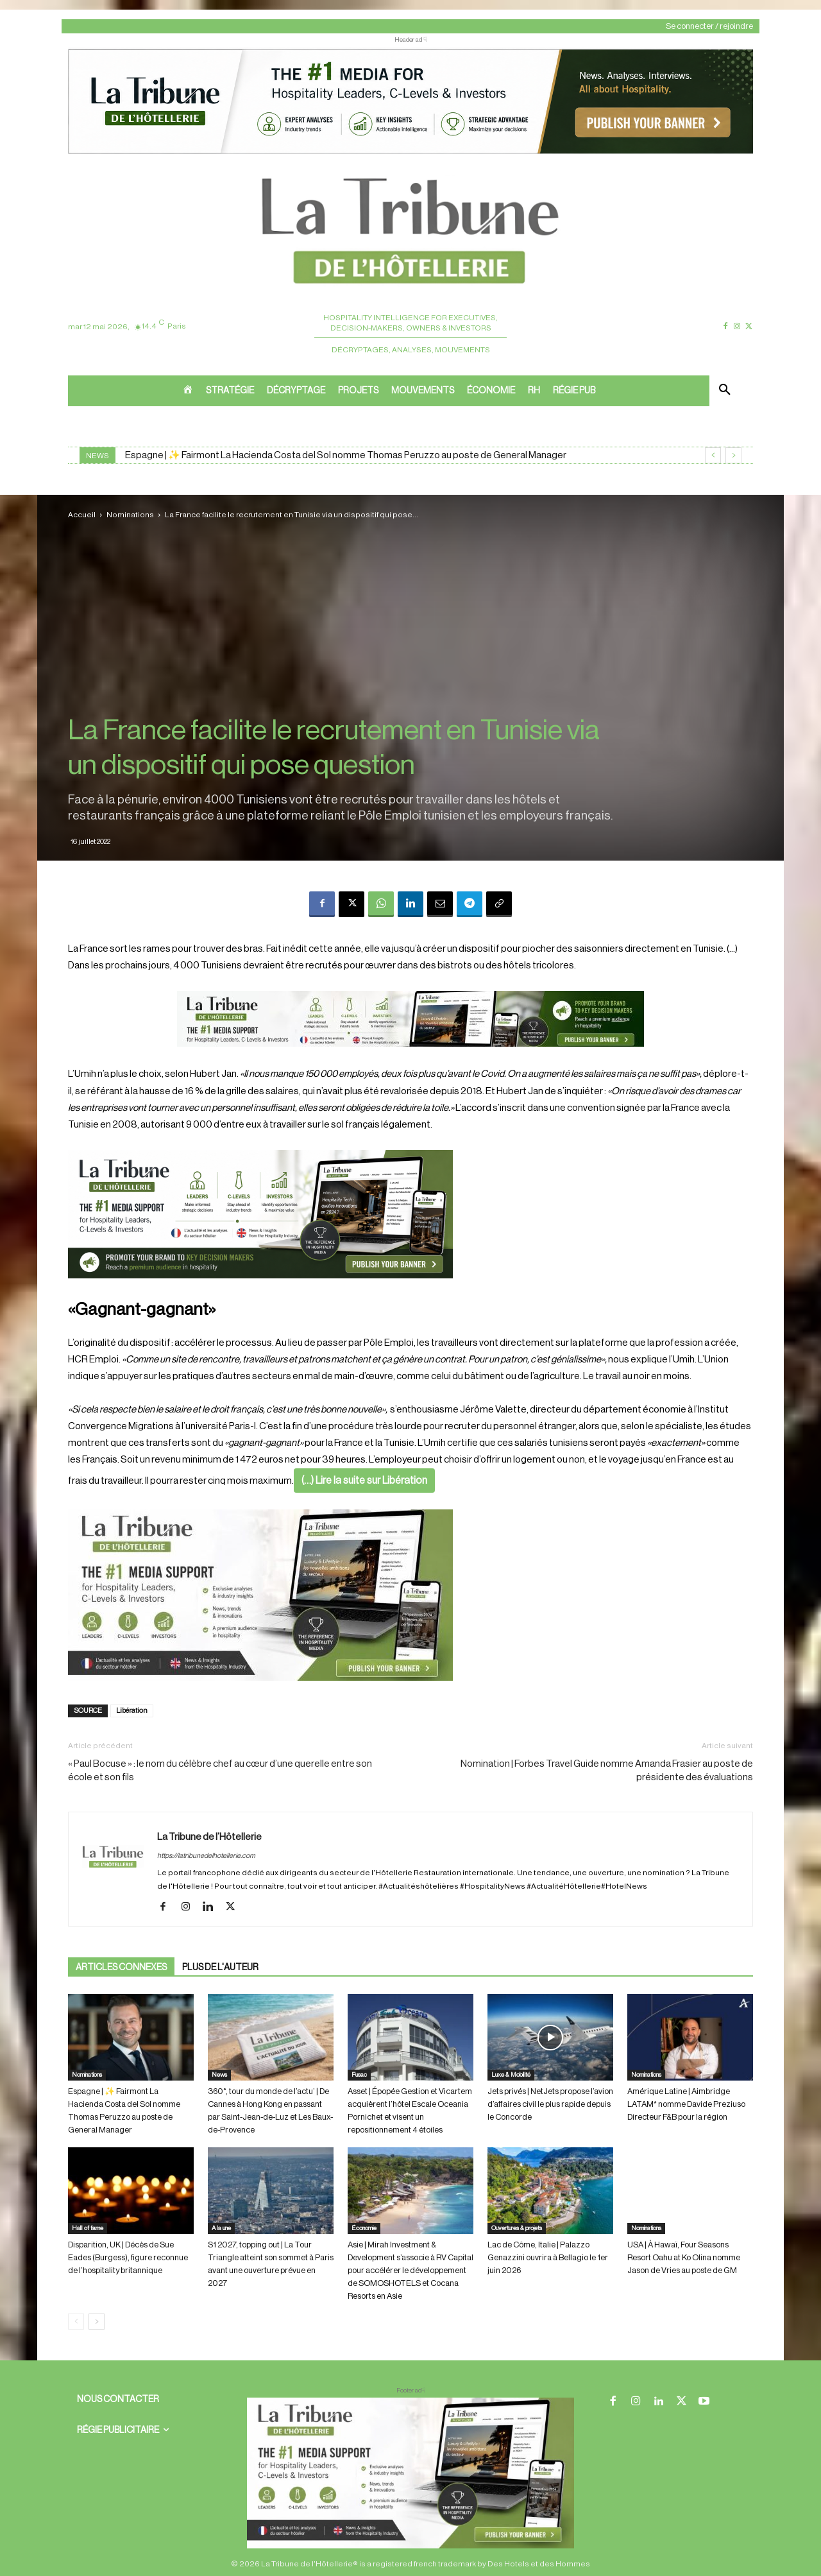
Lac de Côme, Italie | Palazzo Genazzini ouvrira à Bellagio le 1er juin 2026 (547, 2257)
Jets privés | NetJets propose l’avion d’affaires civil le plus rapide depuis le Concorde (550, 2104)
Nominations (130, 515)
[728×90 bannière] (410, 2473)
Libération (132, 1710)
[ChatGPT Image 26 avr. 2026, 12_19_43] (410, 152)
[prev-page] (76, 2322)
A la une (221, 2228)
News (219, 2075)
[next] (733, 455)
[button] (724, 390)
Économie (364, 2228)
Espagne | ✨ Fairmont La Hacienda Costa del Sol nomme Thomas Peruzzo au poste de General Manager (345, 455)
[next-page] (97, 2322)
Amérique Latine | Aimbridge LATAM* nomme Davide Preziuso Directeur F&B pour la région (686, 2104)
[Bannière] (410, 1057)
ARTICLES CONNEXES (121, 1967)
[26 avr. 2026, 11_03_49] (410, 1214)
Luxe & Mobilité (510, 2075)
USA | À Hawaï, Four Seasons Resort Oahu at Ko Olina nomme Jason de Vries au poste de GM (683, 2257)
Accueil (82, 515)
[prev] (713, 455)
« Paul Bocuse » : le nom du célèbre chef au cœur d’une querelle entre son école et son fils (220, 1770)
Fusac (359, 2075)
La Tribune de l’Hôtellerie (209, 1837)
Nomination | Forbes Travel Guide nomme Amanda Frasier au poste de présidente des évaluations (607, 1770)
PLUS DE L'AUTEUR (220, 1967)
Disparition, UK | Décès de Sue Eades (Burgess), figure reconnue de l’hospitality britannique (128, 2257)
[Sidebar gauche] (410, 1595)
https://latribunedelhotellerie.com (206, 1855)
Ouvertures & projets (516, 2228)
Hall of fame (87, 2228)
